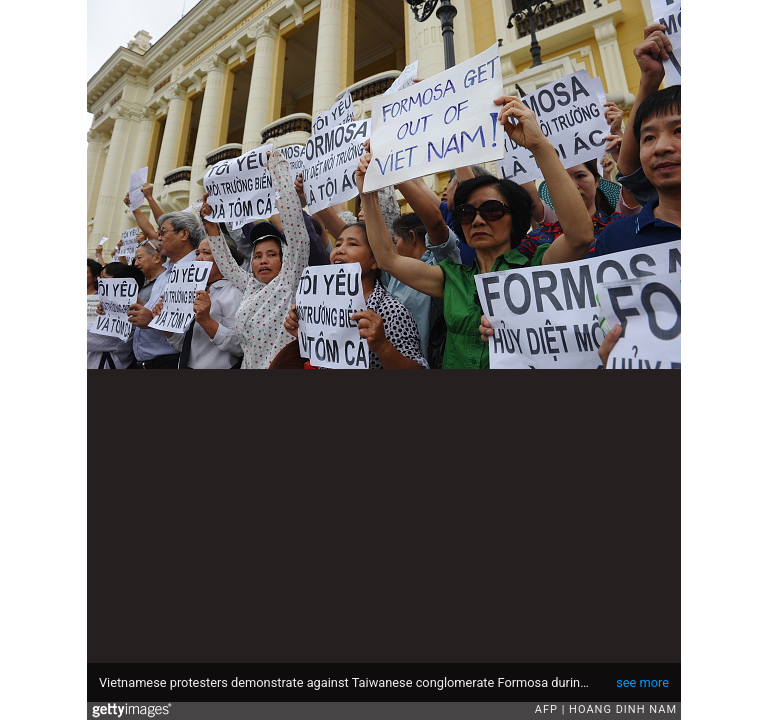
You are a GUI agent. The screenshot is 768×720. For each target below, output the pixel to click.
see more (642, 682)
